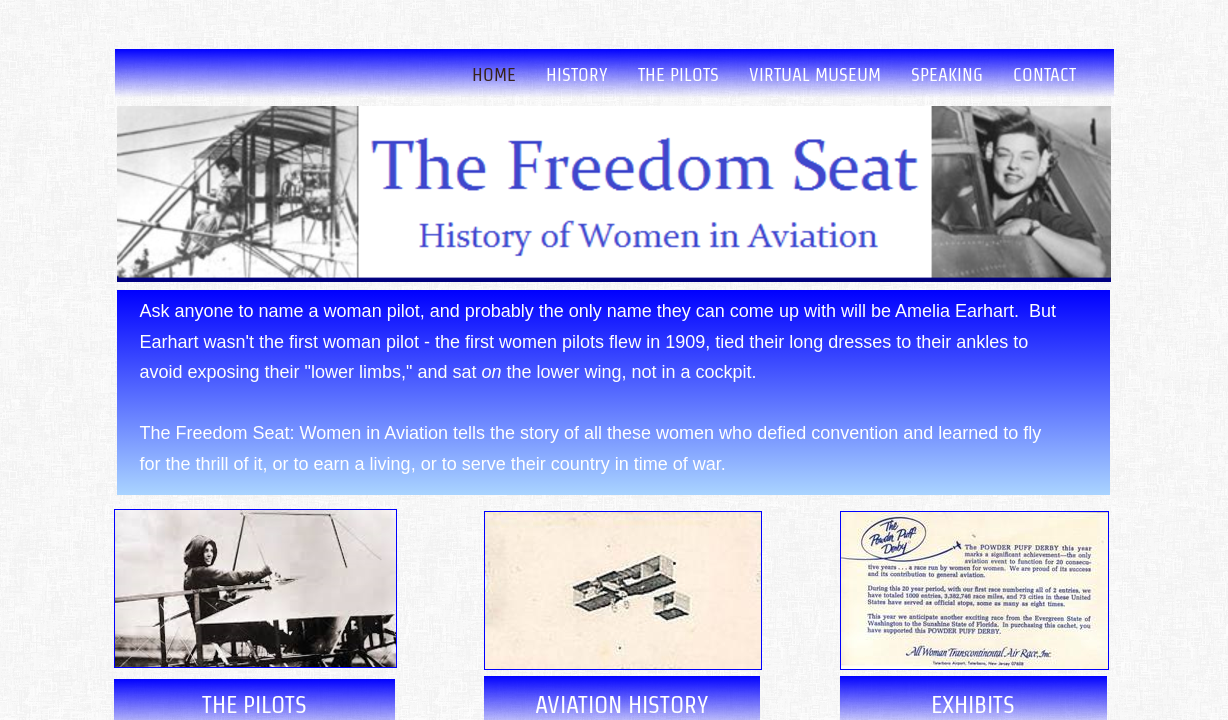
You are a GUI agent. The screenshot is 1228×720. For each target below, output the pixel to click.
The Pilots (678, 74)
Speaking (947, 74)
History (577, 74)
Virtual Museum (815, 74)
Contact (1044, 74)
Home (494, 74)
